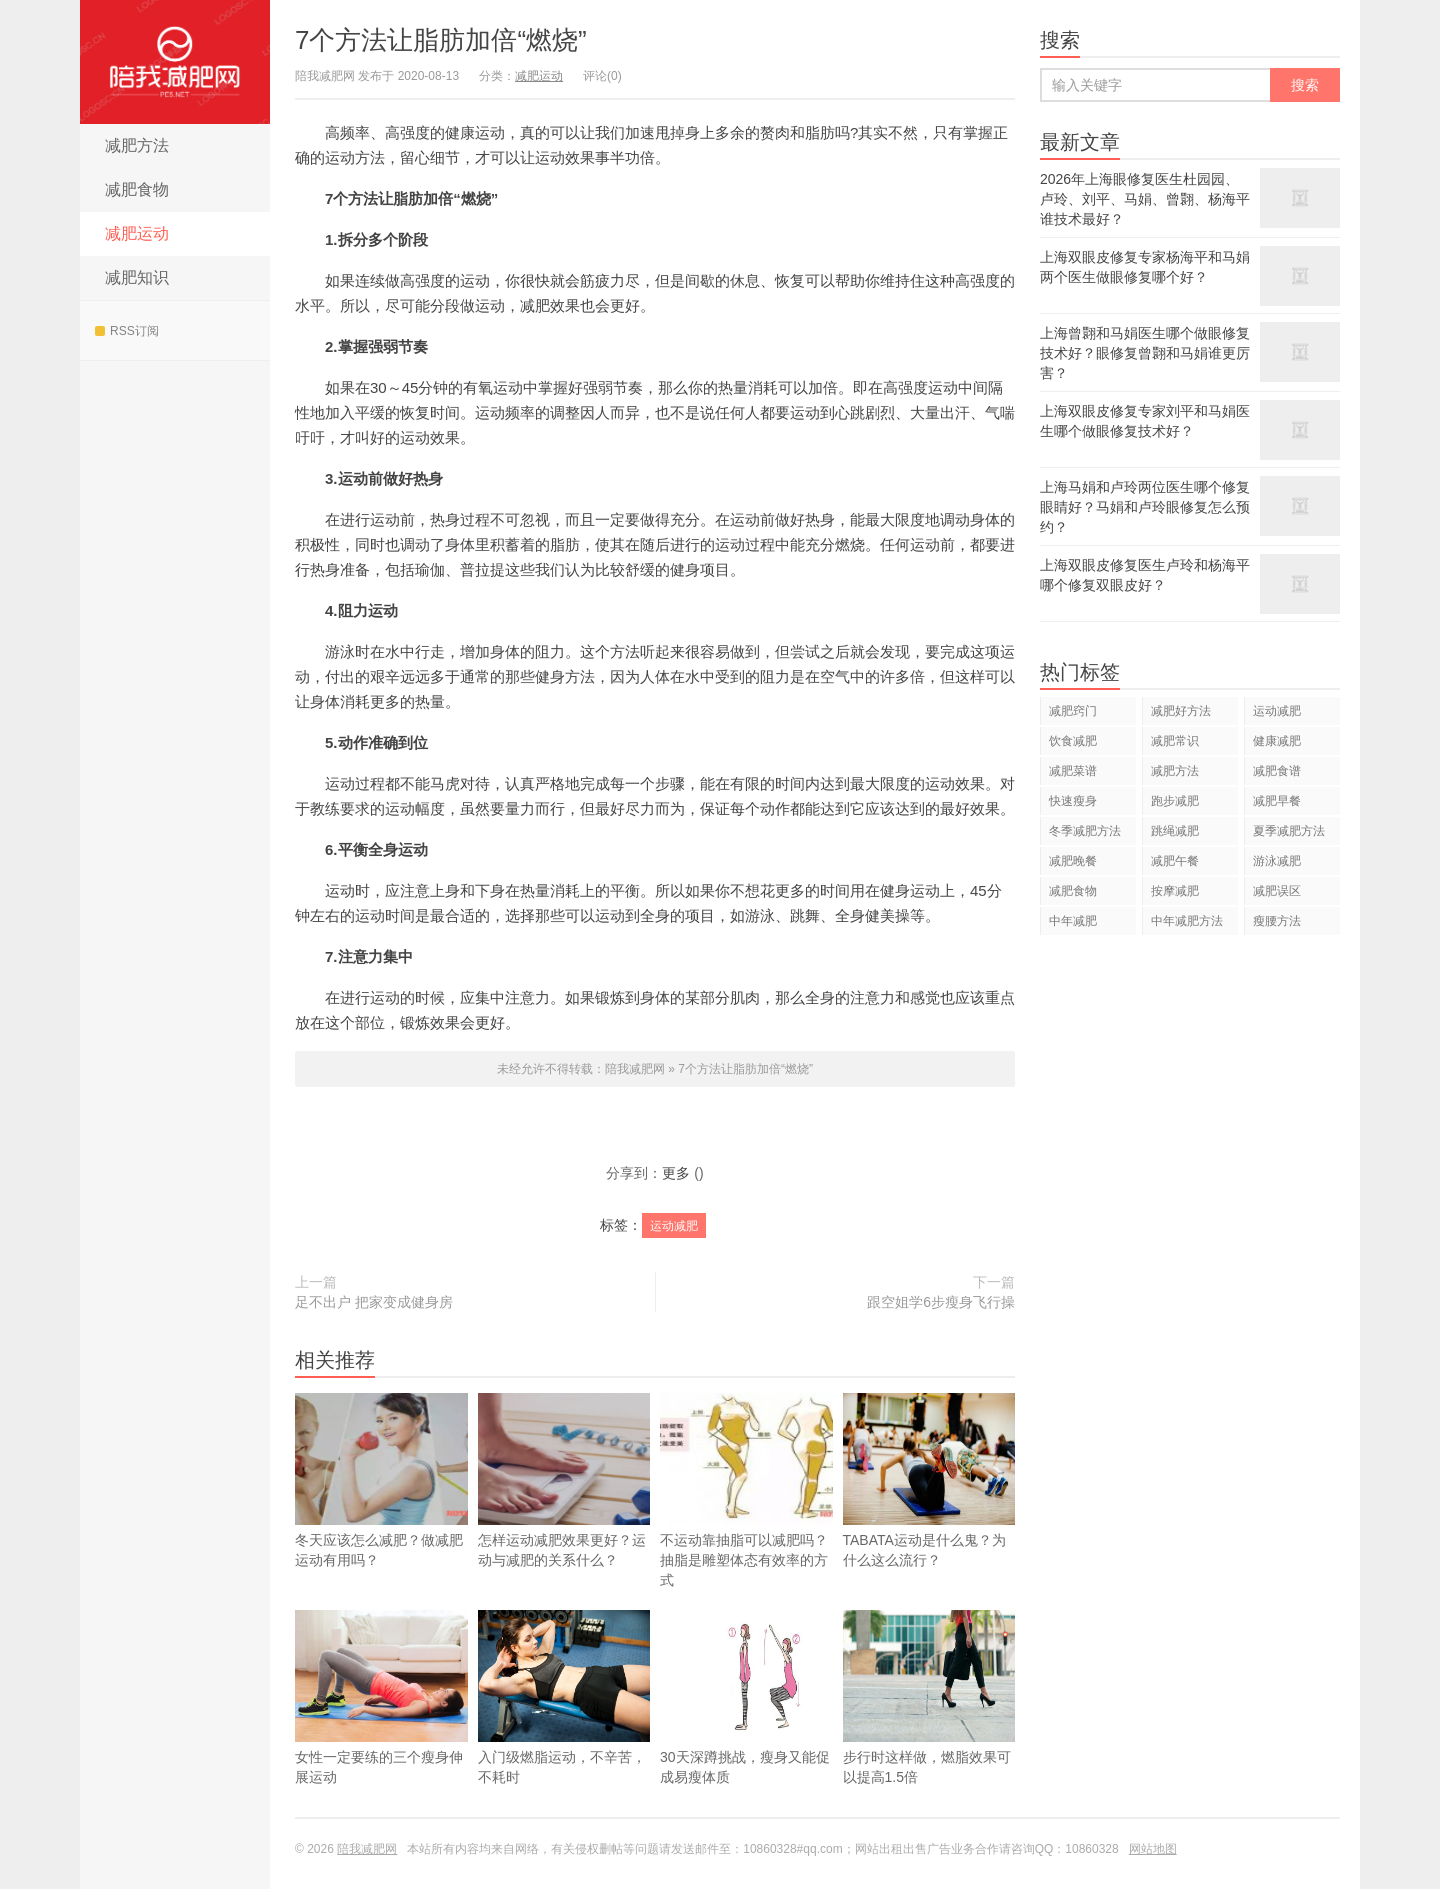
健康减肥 (1277, 741)
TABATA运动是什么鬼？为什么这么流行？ (929, 1510)
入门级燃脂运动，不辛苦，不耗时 (564, 1727)
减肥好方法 (1181, 711)
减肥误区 (1277, 891)
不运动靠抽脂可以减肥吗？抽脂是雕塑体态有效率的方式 (746, 1490)
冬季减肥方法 (1085, 831)
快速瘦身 (1073, 801)
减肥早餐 (1277, 801)
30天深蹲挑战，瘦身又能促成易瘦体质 (746, 1727)
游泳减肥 (1277, 861)
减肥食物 (137, 189)
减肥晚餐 (1073, 861)
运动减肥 (674, 1226)
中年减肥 (1073, 921)
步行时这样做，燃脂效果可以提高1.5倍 (929, 1727)
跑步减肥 (1175, 801)
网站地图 (1153, 1849)
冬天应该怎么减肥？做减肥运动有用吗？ (381, 1480)
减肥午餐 (1175, 861)
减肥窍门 (1073, 711)
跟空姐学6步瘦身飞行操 (941, 1302)
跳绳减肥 (1175, 831)
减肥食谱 (1277, 771)
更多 (676, 1173)
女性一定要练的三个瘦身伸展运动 (381, 1727)
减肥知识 (137, 277)
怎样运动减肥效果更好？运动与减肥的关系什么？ (564, 1480)
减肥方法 (137, 145)
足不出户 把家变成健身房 (374, 1302)
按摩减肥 (1175, 891)
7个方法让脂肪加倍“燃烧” (441, 40)
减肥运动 (137, 233)
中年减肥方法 (1187, 921)
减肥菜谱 (1073, 771)
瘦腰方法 (1277, 921)
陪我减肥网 (175, 62)
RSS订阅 (127, 331)
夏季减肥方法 (1289, 831)
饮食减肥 (1073, 741)
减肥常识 (1175, 741)
